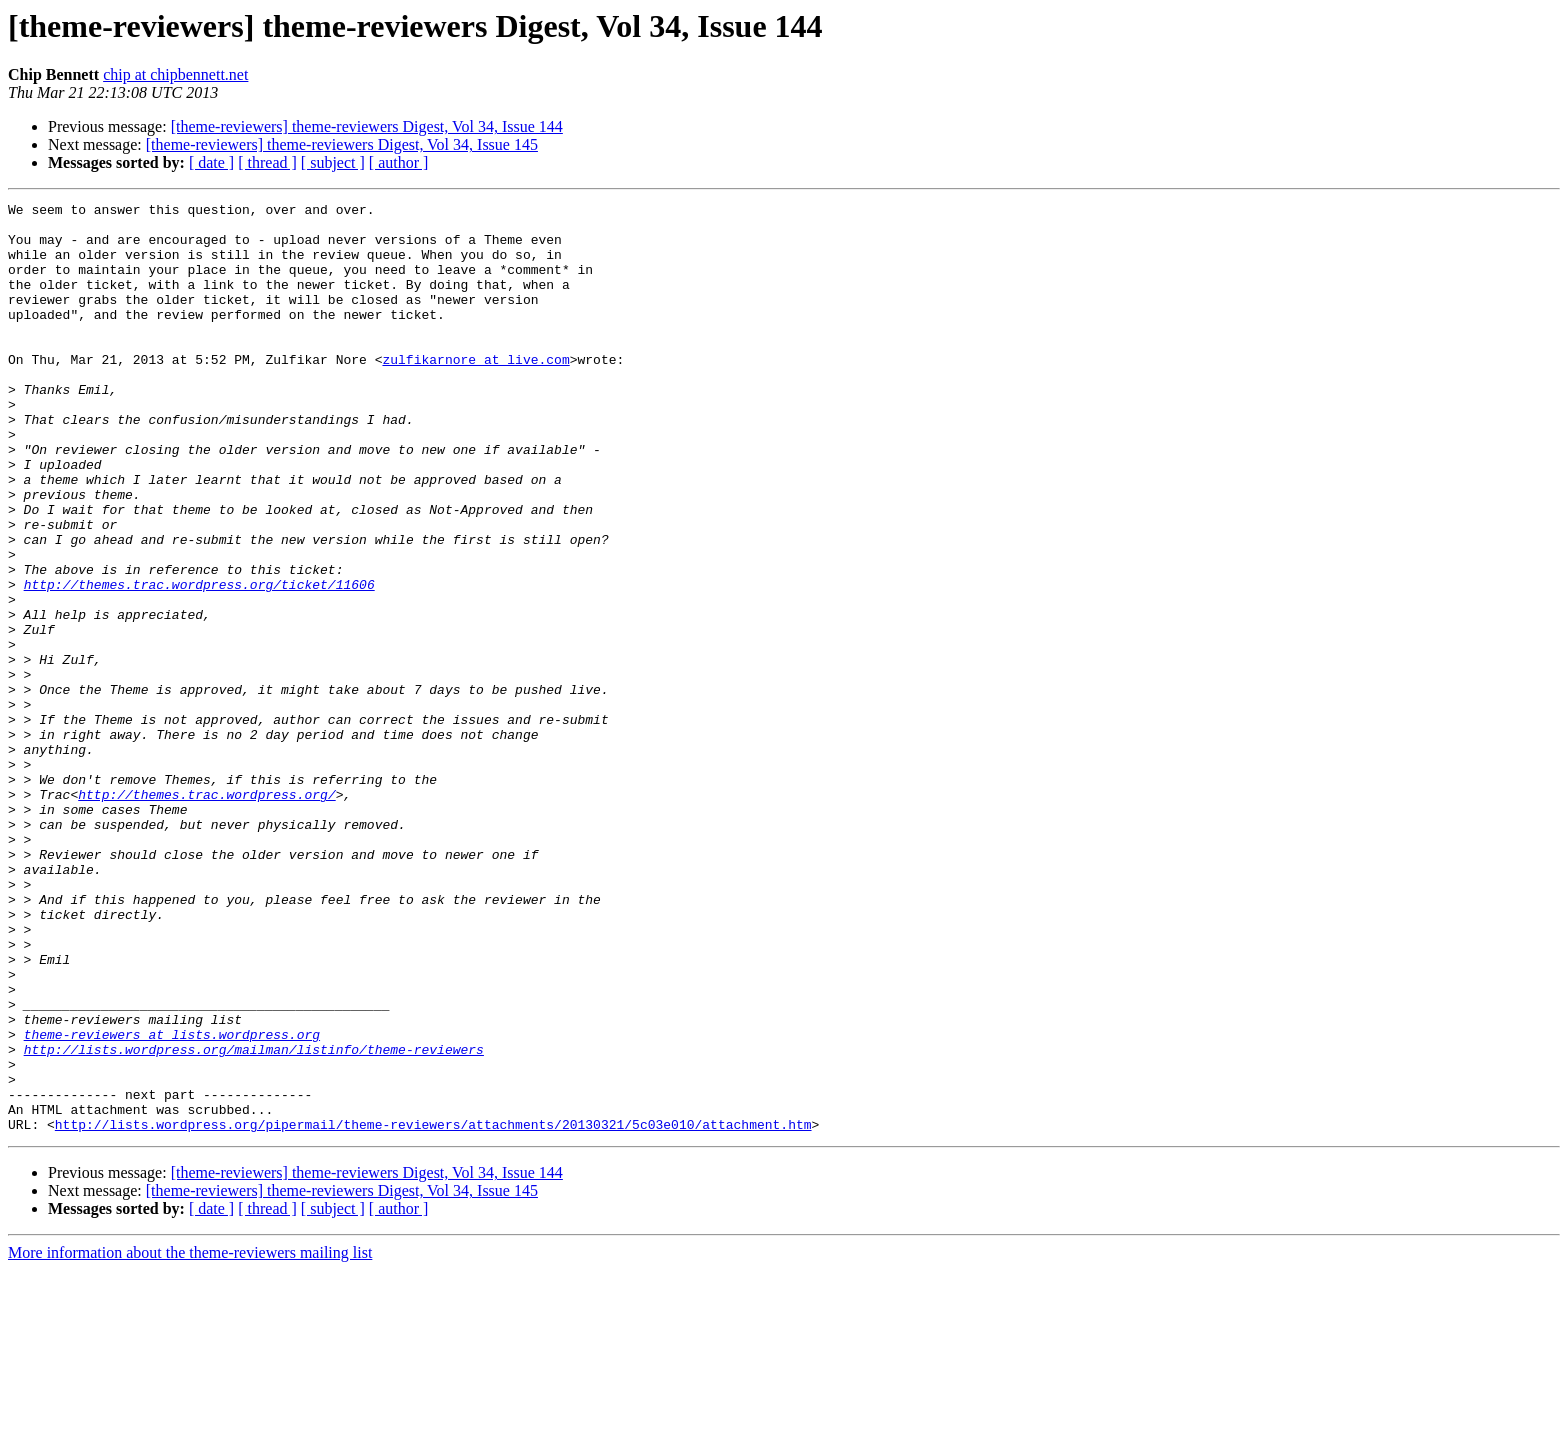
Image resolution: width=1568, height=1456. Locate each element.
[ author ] (399, 162)
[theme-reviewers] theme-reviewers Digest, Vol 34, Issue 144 (367, 126)
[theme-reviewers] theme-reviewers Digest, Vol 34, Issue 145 (342, 144)
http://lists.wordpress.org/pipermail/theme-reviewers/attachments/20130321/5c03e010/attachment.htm (433, 1310)
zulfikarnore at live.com (475, 392)
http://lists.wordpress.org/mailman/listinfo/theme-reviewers (254, 1220)
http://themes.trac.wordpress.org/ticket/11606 (199, 662)
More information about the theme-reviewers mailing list (190, 1438)
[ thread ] (267, 162)
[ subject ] (333, 162)
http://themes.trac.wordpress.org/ (206, 914)
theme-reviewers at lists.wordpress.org (172, 1202)
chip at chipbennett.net (175, 74)
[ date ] (211, 162)
